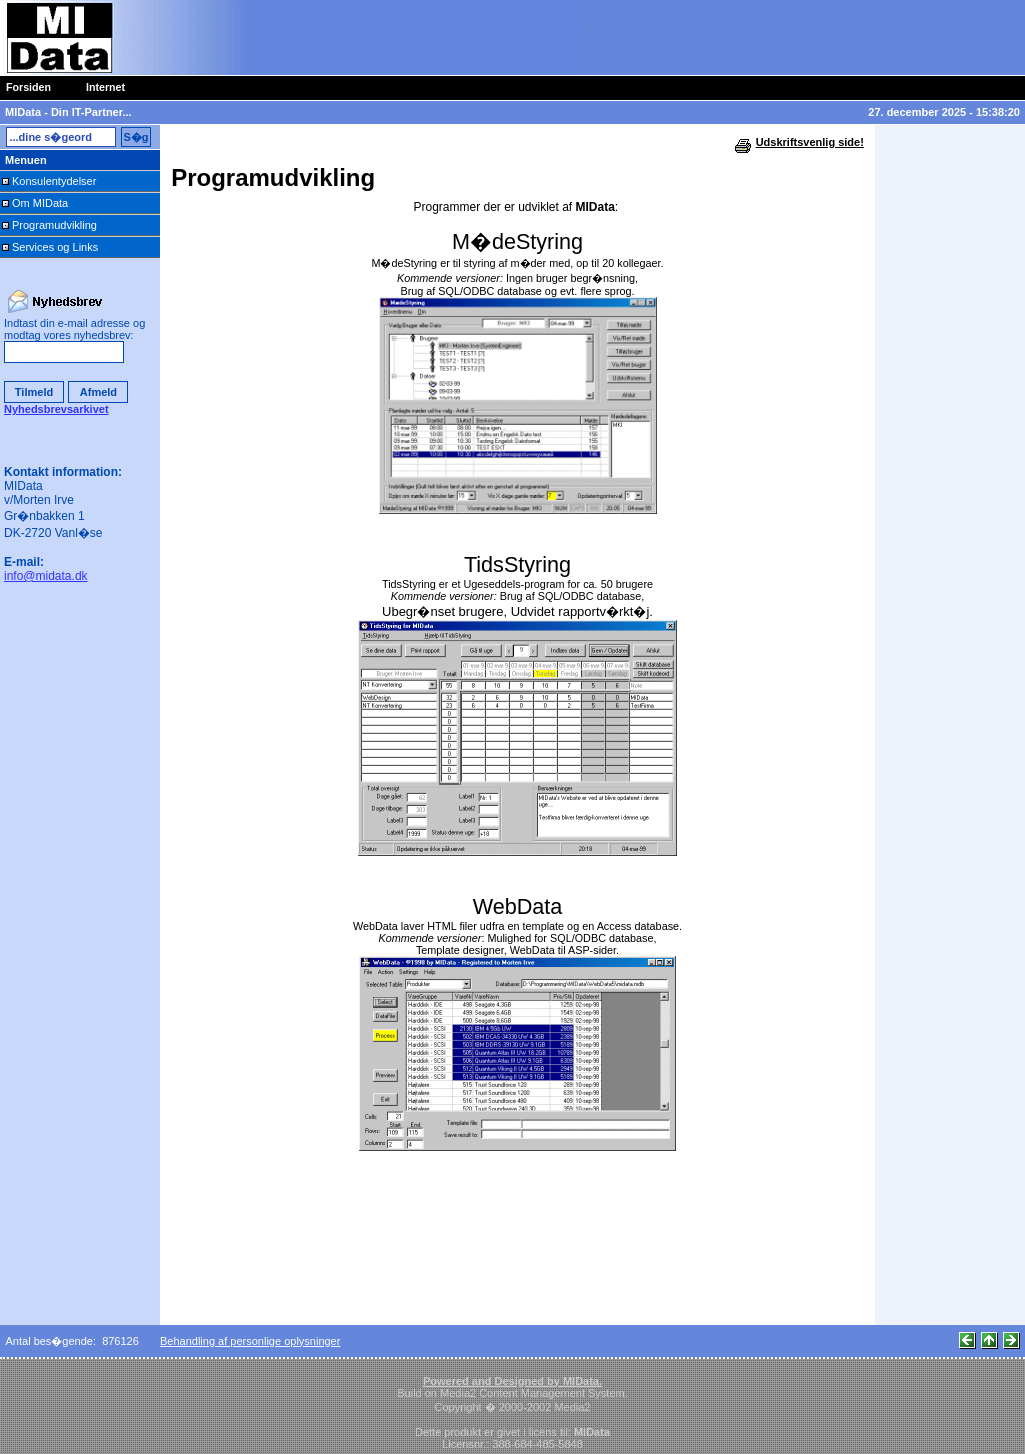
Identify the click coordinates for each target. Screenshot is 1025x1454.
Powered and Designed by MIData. (512, 1381)
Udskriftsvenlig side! (810, 142)
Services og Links (55, 247)
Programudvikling (54, 225)
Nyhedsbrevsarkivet (56, 409)
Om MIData (40, 203)
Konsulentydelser (54, 181)
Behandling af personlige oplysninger (250, 1341)
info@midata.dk (46, 576)
